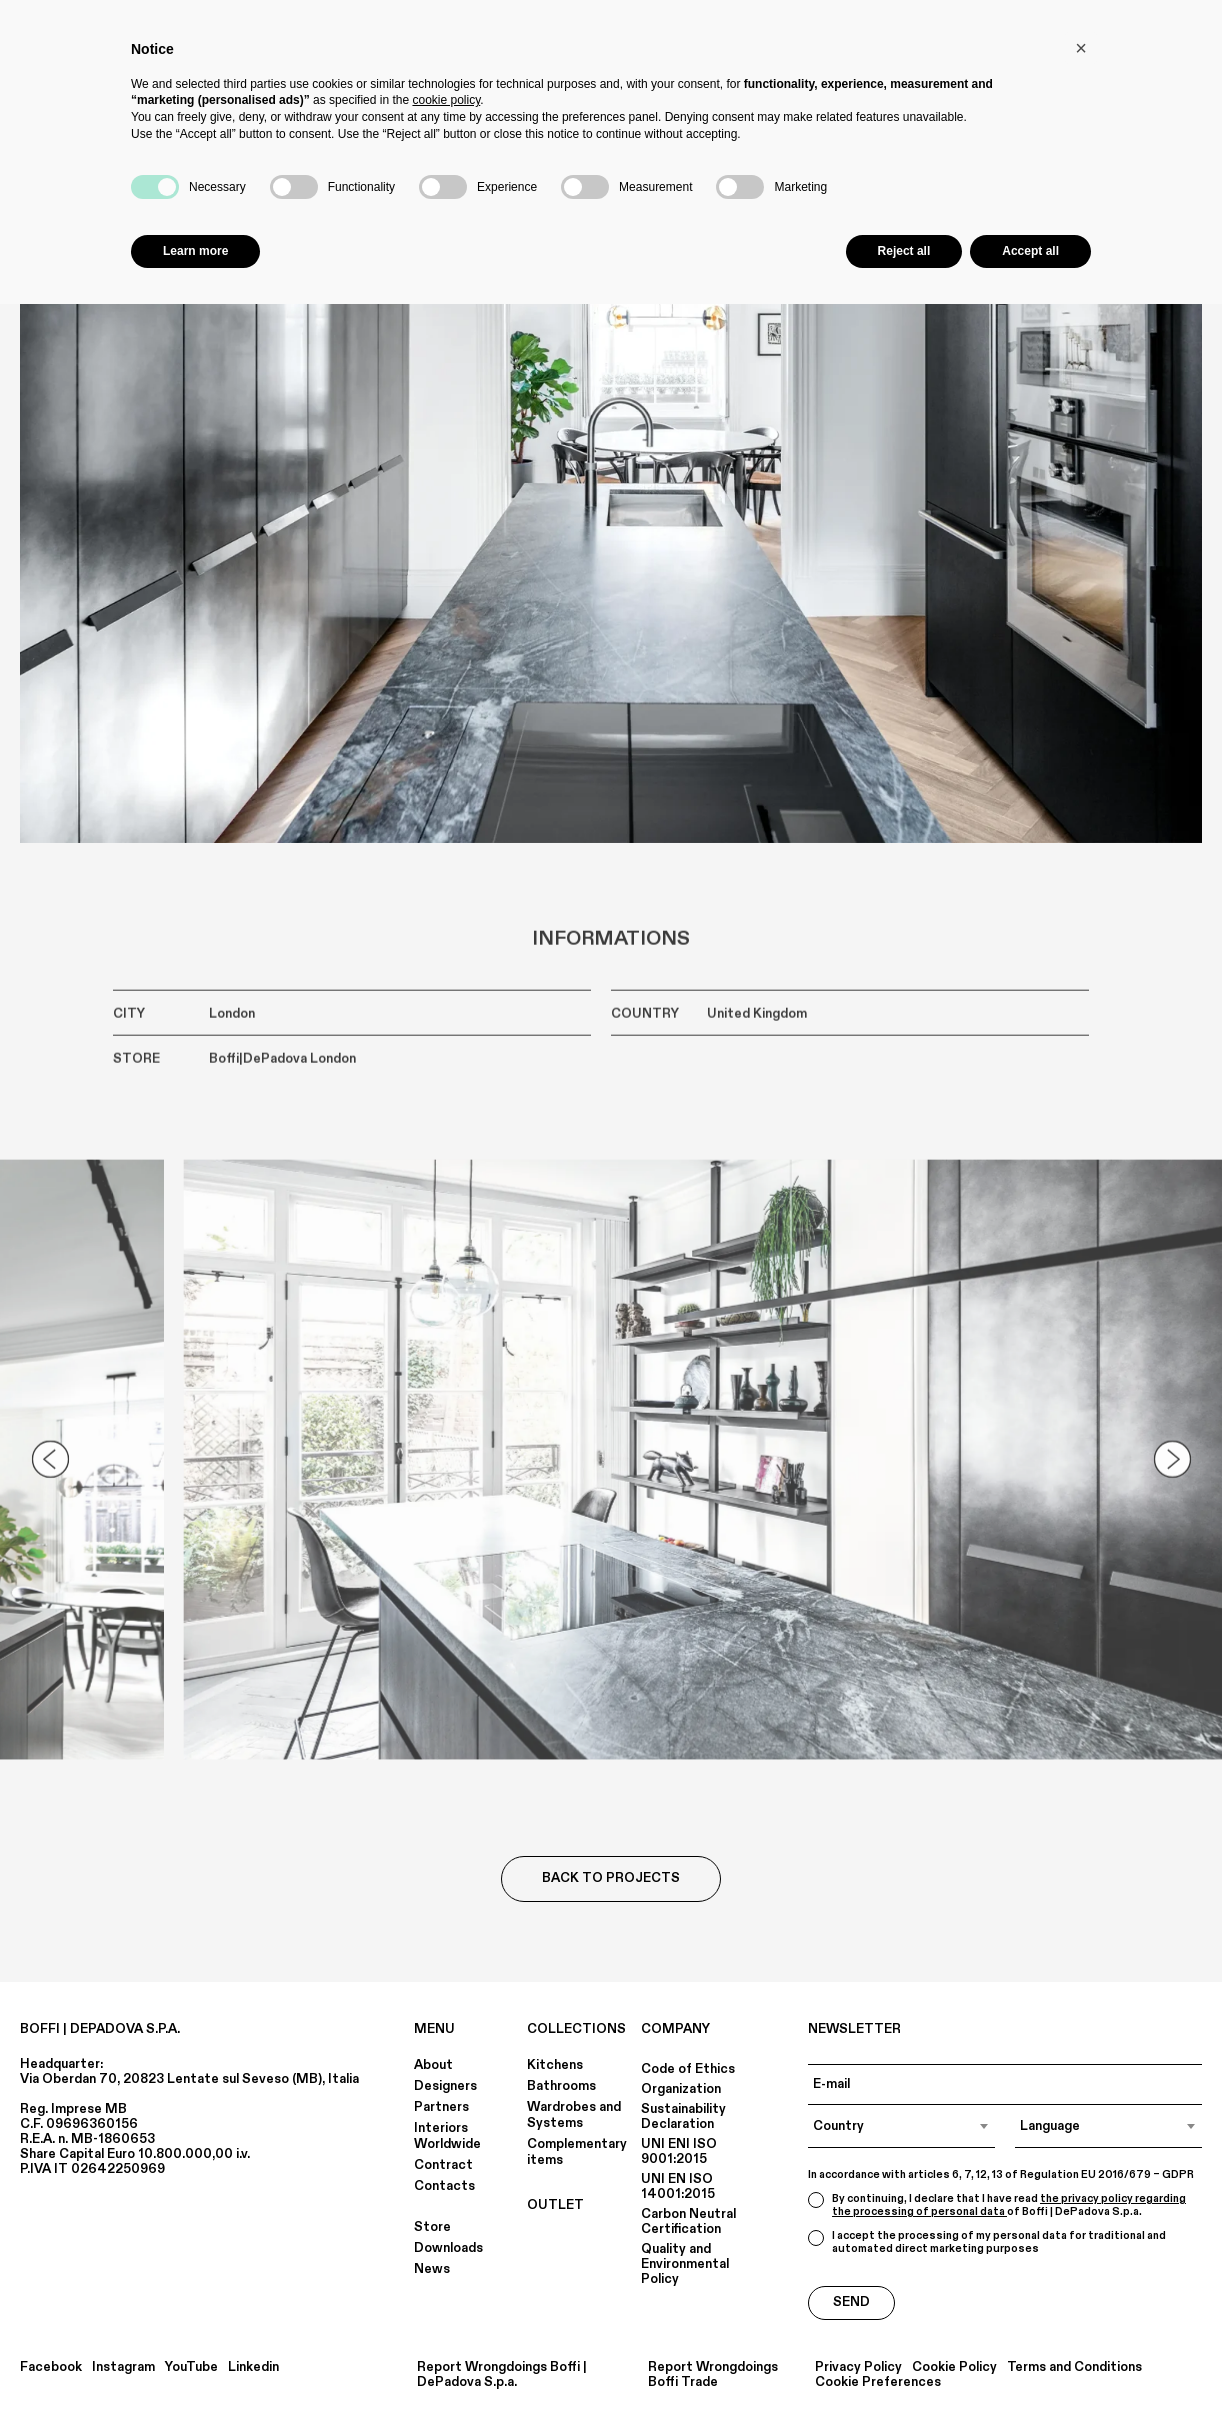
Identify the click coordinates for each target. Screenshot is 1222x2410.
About (433, 2065)
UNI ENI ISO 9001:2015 (679, 2151)
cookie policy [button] (446, 100)
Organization (681, 2089)
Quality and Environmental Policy (685, 2264)
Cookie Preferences (878, 2382)
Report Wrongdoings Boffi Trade (713, 2375)
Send (851, 2302)
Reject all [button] (904, 251)
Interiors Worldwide (447, 2136)
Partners (441, 2107)
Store (432, 2227)
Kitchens (555, 2065)
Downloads (448, 2248)
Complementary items (577, 2152)
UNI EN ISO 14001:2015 (678, 2186)
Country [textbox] (838, 2126)
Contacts (444, 2186)
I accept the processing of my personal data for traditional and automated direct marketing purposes (987, 2242)
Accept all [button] (1030, 251)
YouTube (191, 2367)
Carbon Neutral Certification (688, 2221)
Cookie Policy (954, 2367)
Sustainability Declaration (683, 2116)
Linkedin (253, 2367)
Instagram (123, 2367)
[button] (1081, 48)
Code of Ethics (688, 2069)
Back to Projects (611, 1878)
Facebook (51, 2367)
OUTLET (555, 2205)
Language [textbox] (1050, 2126)
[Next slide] (1172, 1471)
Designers (445, 2086)
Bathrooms (561, 2086)
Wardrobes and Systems (574, 2115)
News (432, 2269)
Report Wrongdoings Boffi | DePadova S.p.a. (502, 2375)
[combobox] (901, 2126)
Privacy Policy (858, 2367)
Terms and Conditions (1074, 2367)
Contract (443, 2165)
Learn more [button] (195, 251)
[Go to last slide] (50, 1471)
